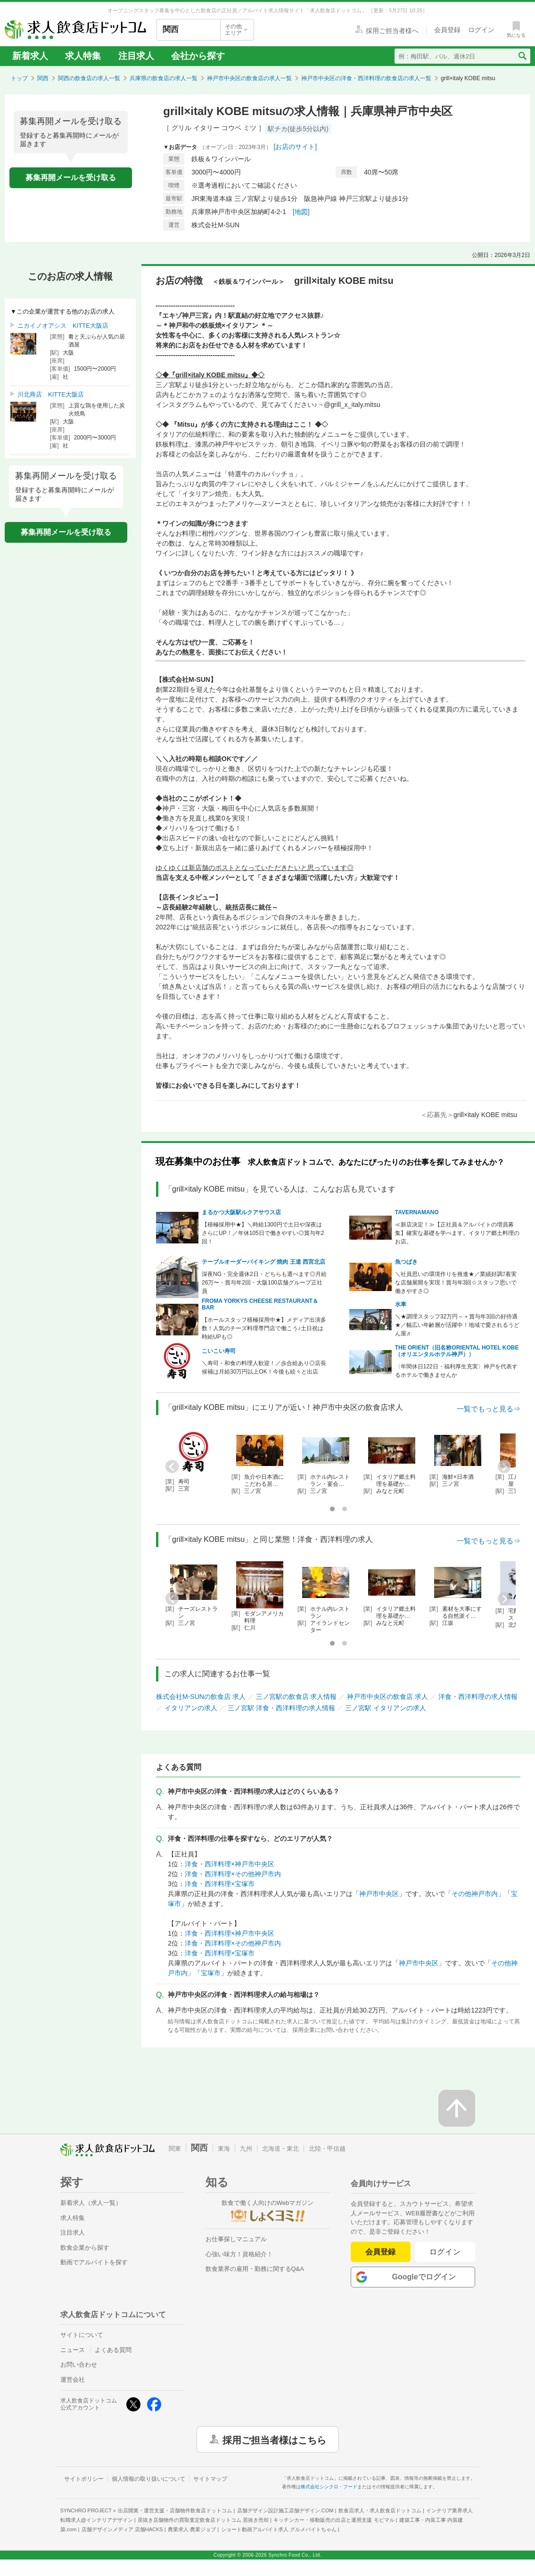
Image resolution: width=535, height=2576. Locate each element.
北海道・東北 (280, 2148)
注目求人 (136, 56)
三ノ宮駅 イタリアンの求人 (385, 1708)
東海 (224, 2148)
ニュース (72, 2349)
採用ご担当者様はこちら (274, 2439)
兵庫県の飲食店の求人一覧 (164, 78)
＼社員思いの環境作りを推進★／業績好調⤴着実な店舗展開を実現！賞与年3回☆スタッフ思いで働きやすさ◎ (456, 1282)
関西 (43, 78)
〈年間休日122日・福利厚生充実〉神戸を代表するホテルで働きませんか (456, 1370)
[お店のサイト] (295, 146)
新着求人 (30, 56)
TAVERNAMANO (417, 1212)
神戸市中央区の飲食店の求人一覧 (249, 78)
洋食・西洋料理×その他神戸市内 (233, 1874)
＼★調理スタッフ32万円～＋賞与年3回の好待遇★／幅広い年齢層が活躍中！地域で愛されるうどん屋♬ (457, 1325)
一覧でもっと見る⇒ (488, 1409)
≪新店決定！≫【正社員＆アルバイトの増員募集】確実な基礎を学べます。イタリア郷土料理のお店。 (457, 1233)
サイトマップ (210, 2479)
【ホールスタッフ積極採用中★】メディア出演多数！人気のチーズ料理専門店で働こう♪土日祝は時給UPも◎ (264, 1328)
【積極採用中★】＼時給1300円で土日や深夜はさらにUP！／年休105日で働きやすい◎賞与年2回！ (263, 1233)
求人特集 (83, 56)
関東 (175, 2148)
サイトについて (81, 2334)
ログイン (445, 2252)
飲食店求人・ (379, 2510)
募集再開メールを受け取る (70, 178)
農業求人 (192, 2529)
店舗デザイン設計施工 (285, 2510)
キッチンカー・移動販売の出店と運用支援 (333, 2520)
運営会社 (72, 2379)
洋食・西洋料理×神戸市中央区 (229, 1864)
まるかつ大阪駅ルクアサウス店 (241, 1212)
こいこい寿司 (219, 1351)
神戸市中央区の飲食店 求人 (387, 1696)
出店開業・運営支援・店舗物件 (175, 2510)
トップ (19, 78)
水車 (400, 1304)
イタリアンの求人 (191, 1708)
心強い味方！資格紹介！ (239, 2254)
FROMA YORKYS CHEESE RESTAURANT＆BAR (260, 1304)
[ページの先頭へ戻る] (456, 2108)
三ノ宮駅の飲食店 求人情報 (296, 1696)
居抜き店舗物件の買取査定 (203, 2520)
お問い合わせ (78, 2364)
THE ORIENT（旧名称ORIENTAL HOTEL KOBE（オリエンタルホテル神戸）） (457, 1351)
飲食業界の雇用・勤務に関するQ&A (255, 2268)
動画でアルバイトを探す (94, 2262)
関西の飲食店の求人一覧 (89, 78)
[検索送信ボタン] (522, 56)
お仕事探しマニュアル (236, 2239)
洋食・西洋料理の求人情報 (478, 1696)
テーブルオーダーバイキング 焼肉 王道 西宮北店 (263, 1262)
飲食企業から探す (84, 2247)
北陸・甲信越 (327, 2148)
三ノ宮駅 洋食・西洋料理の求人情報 (281, 1708)
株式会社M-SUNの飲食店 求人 (201, 1696)
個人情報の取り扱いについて (148, 2479)
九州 (246, 2148)
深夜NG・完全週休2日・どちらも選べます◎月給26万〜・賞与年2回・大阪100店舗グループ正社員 (264, 1282)
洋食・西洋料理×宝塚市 (220, 1884)
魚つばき (406, 1262)
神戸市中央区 (379, 1893)
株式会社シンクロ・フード (329, 2486)
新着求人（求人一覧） (91, 2202)
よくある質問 (113, 2349)
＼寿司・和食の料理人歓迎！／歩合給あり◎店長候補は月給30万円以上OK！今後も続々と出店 (264, 1367)
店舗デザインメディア (122, 2529)
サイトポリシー (84, 2479)
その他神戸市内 (475, 1893)
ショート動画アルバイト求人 (279, 2529)
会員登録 (380, 2252)
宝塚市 (211, 1973)
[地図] (301, 211)
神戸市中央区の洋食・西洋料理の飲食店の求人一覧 (366, 78)
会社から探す (198, 56)
